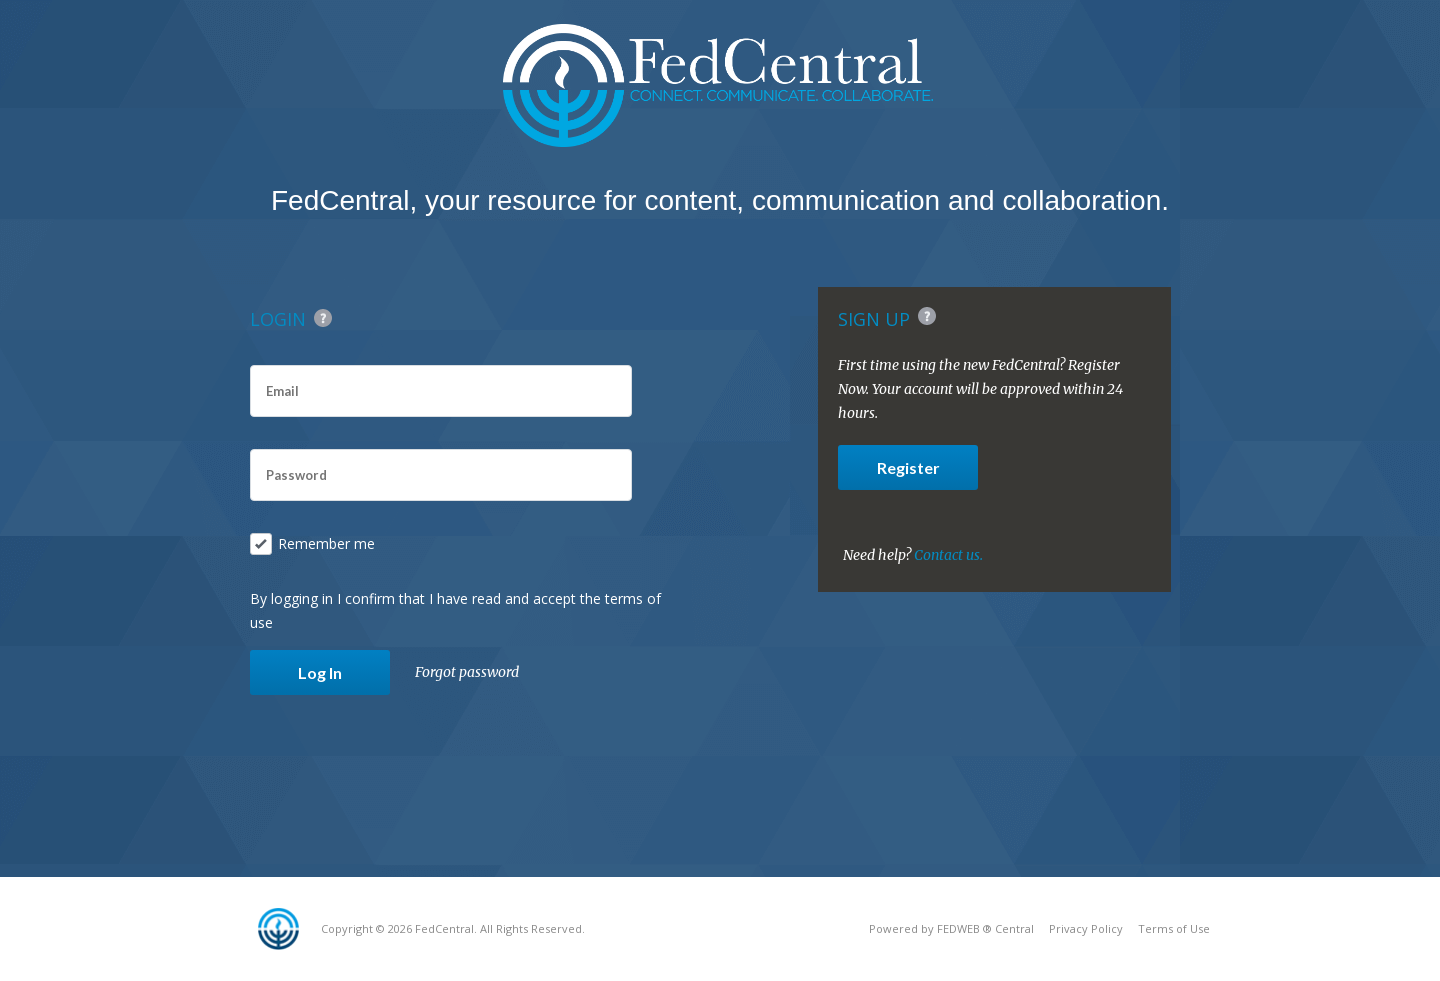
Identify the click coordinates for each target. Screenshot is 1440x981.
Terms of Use (1174, 928)
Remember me (312, 544)
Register (908, 467)
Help (323, 318)
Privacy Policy (1086, 928)
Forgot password (467, 672)
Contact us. (948, 555)
